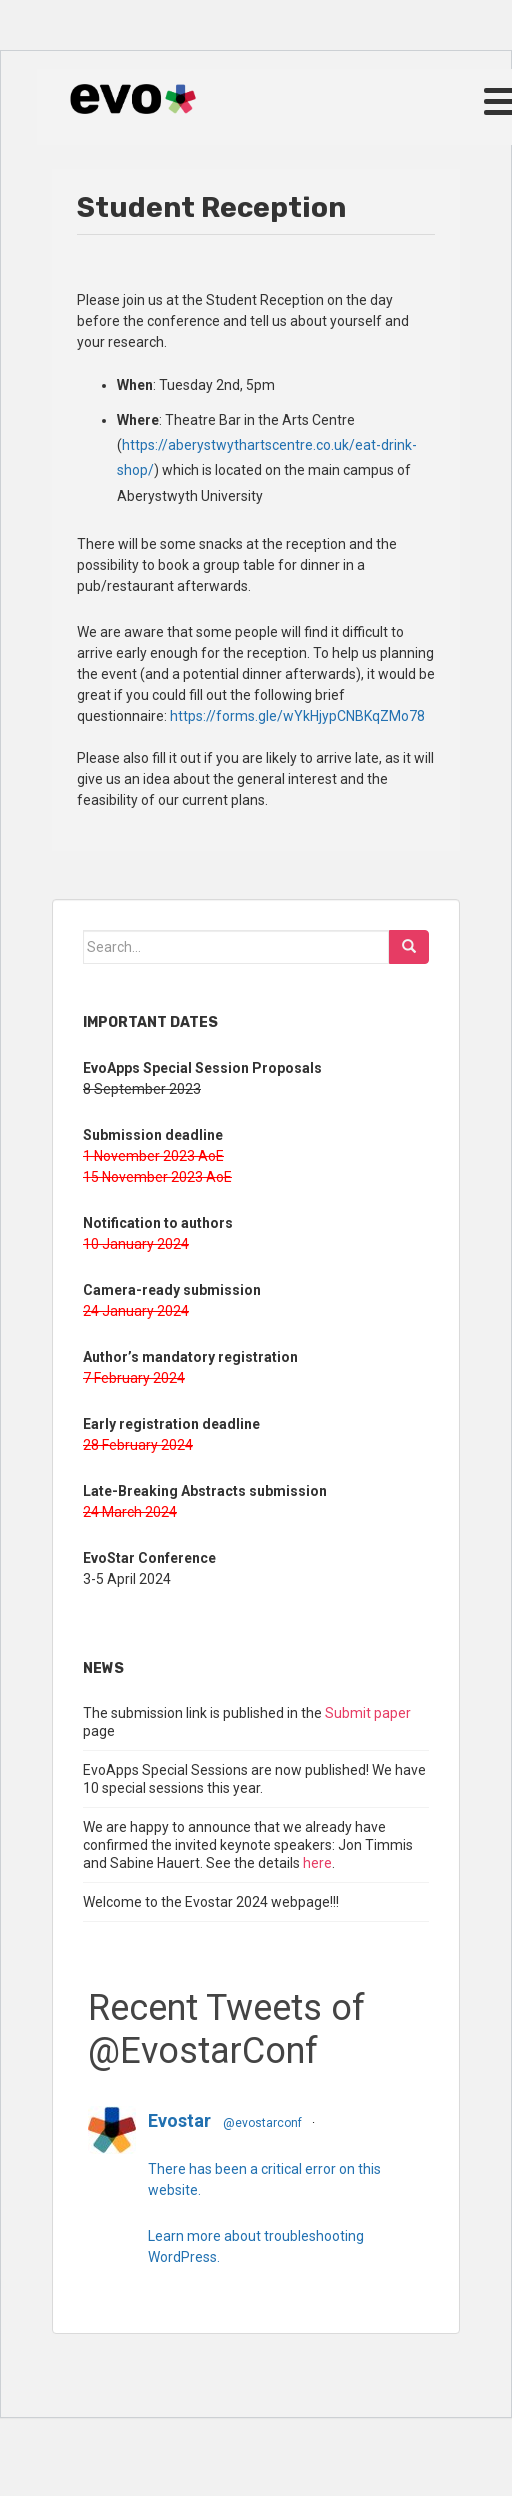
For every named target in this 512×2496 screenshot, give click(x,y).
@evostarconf (262, 2123)
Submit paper (368, 1713)
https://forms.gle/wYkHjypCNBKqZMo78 (297, 716)
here (317, 1863)
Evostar (179, 2120)
